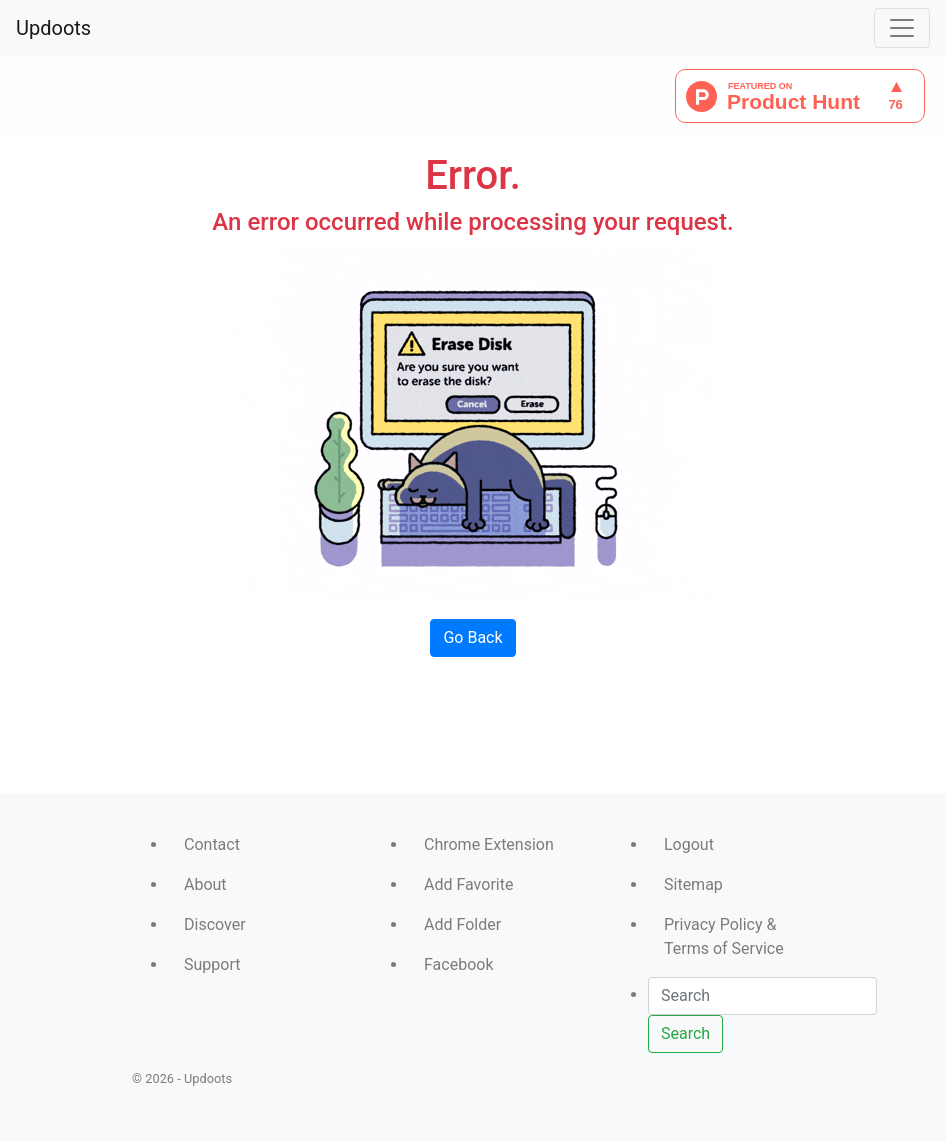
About (205, 884)
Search (685, 1033)
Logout (689, 844)
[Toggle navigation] (902, 28)
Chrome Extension (489, 844)
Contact (212, 844)
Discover (215, 924)
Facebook (458, 964)
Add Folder (462, 924)
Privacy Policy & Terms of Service (724, 936)
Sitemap (693, 884)
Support (212, 964)
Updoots (53, 28)
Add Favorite (468, 884)
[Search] (762, 996)
